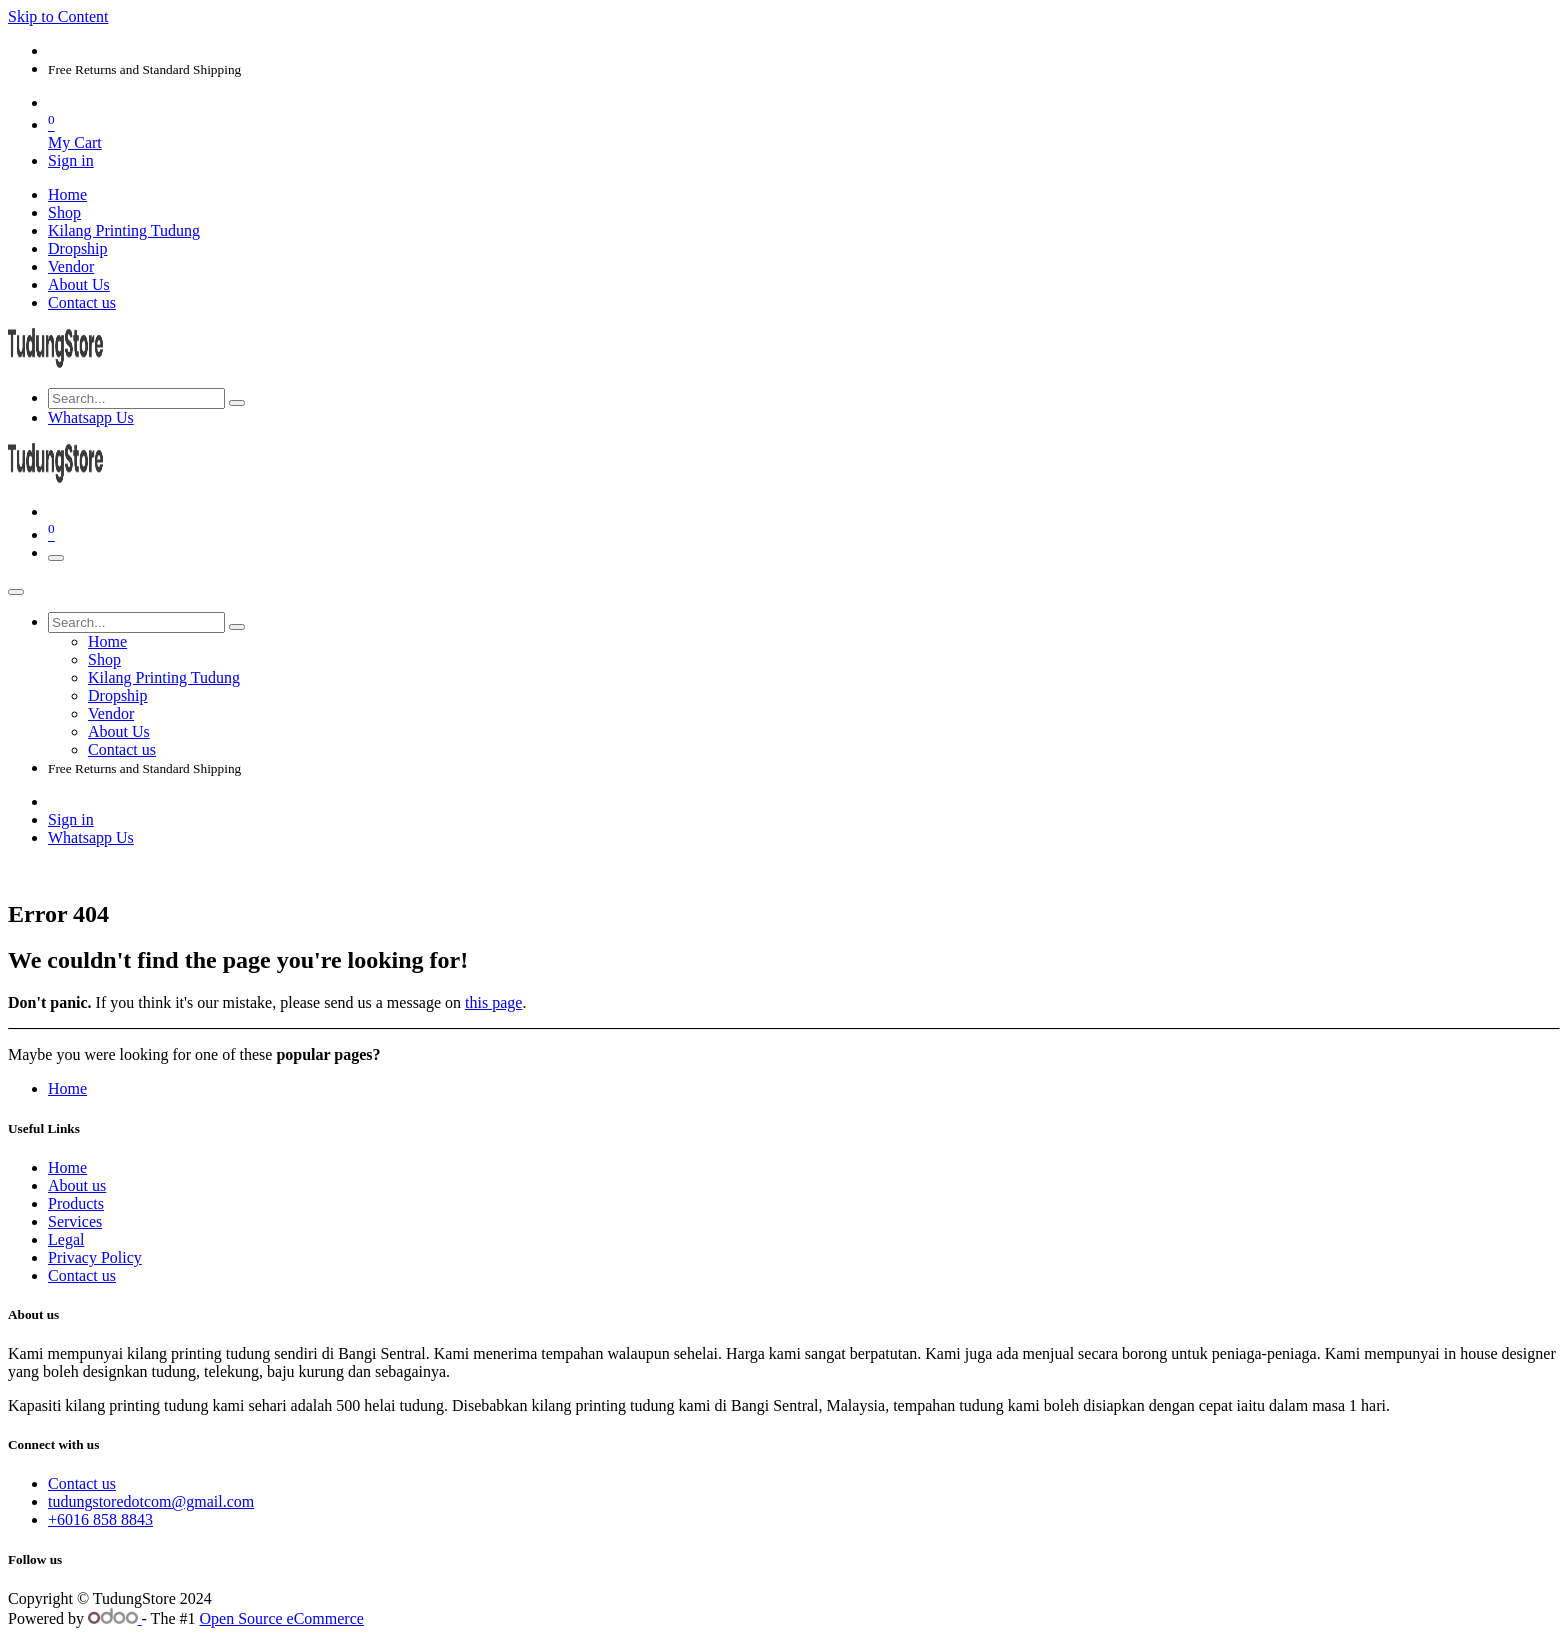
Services (75, 1221)
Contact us (82, 1275)
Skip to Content (58, 16)
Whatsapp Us (91, 417)
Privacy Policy (95, 1257)
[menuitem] (67, 194)
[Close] (16, 592)
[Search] (237, 403)
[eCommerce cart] (804, 131)
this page (493, 1002)
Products (76, 1203)
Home (67, 1088)
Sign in (71, 160)
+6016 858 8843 (100, 1519)
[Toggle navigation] (56, 558)
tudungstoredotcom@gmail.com (151, 1501)
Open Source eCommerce (282, 1618)
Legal (66, 1239)
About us (77, 1185)
